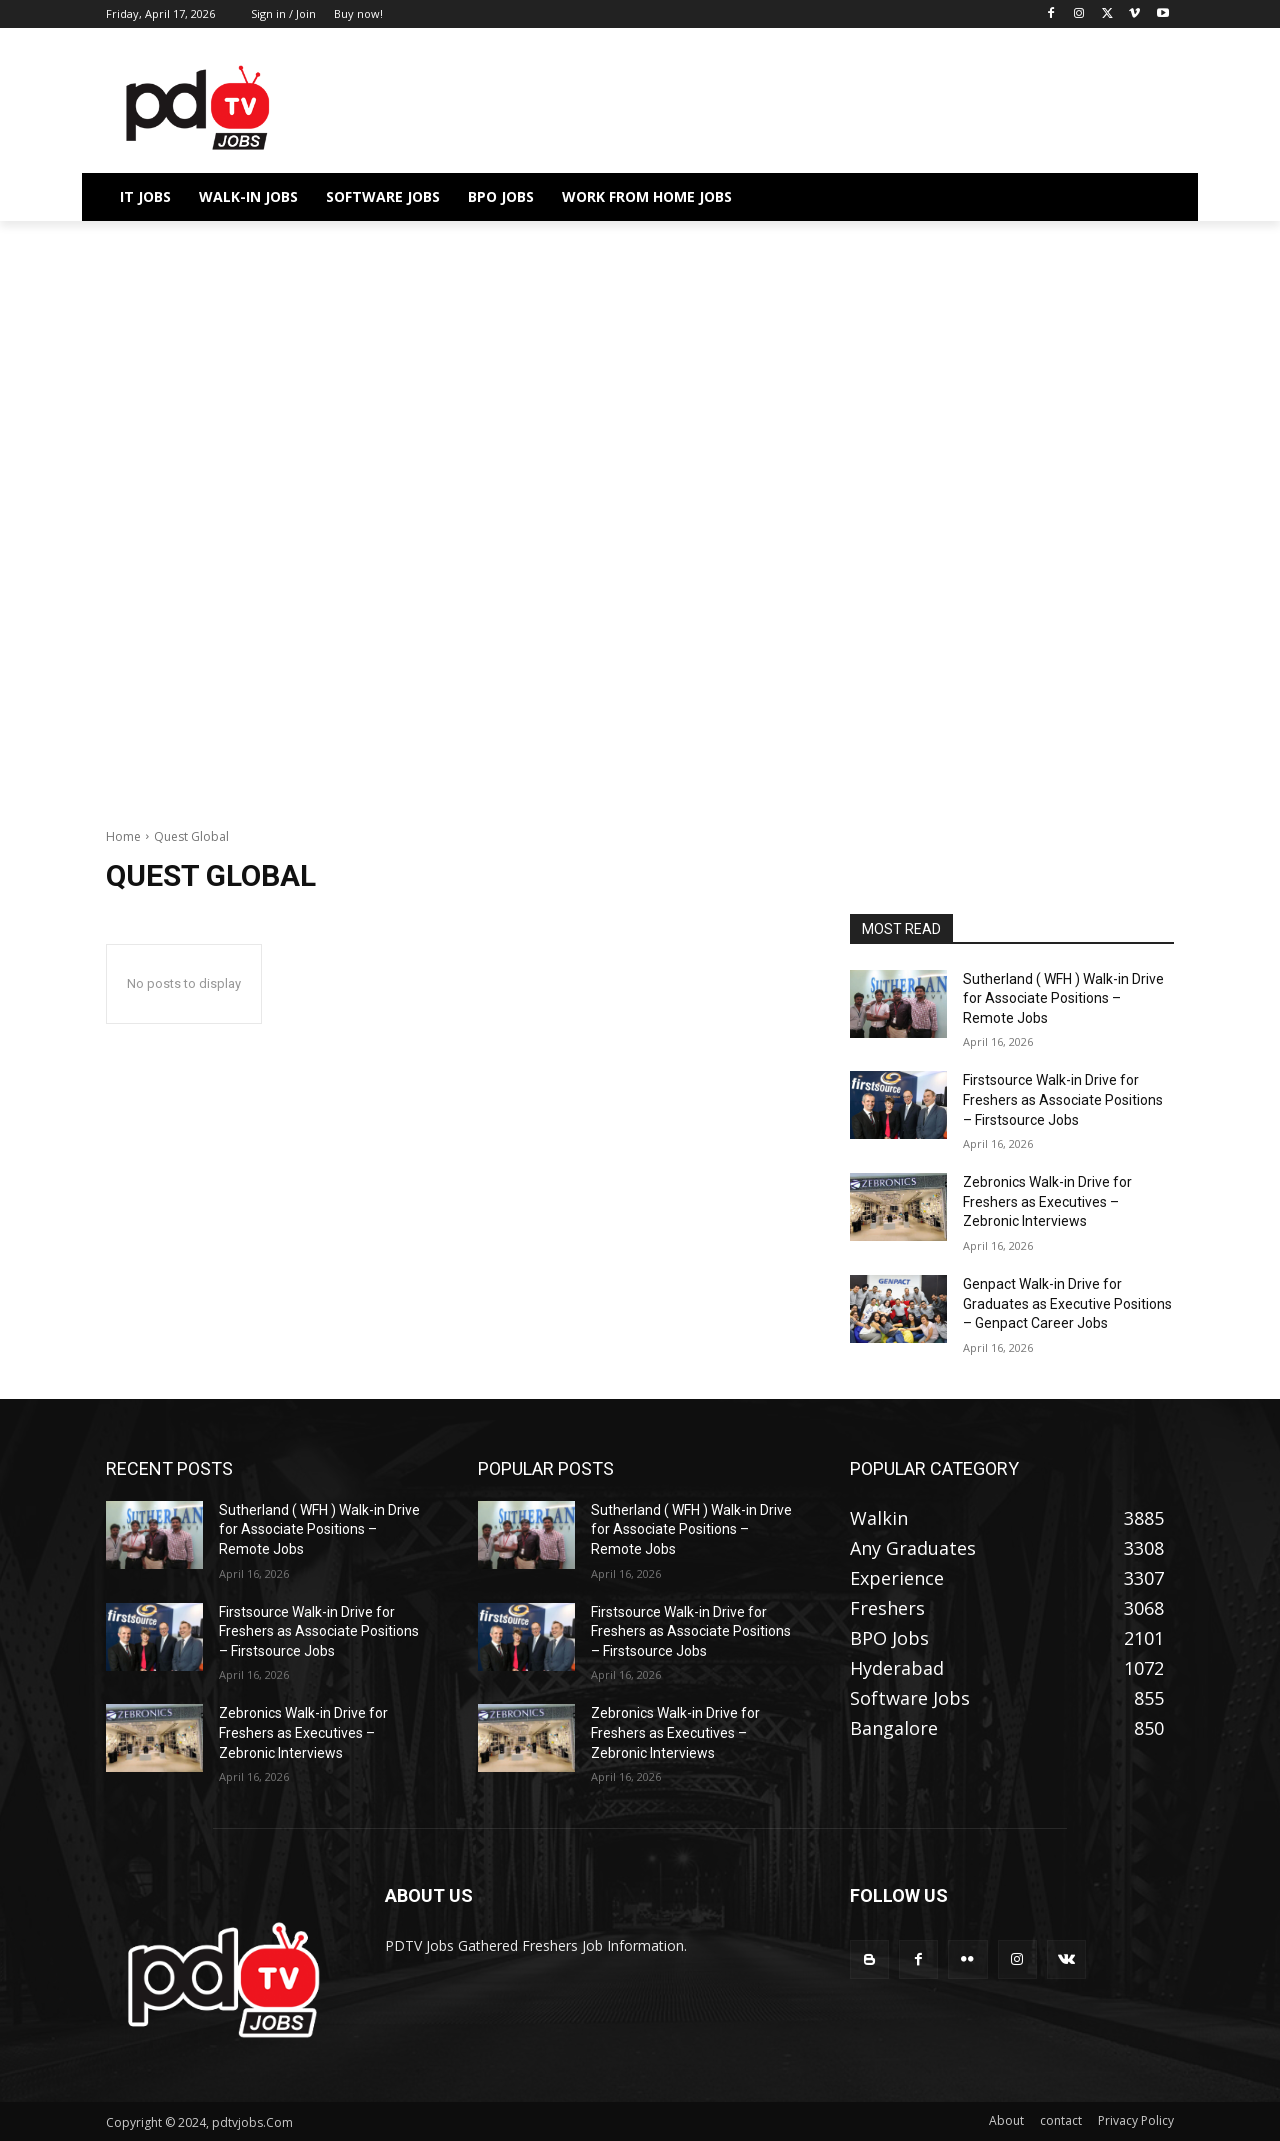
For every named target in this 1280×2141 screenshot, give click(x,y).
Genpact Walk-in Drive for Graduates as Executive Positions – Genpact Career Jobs (1067, 1303)
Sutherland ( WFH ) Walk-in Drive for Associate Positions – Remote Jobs (1063, 998)
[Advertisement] (640, 369)
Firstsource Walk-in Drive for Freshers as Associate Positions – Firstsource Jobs (1063, 1099)
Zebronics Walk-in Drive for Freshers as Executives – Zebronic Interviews (1047, 1201)
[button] (1150, 197)
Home (123, 836)
